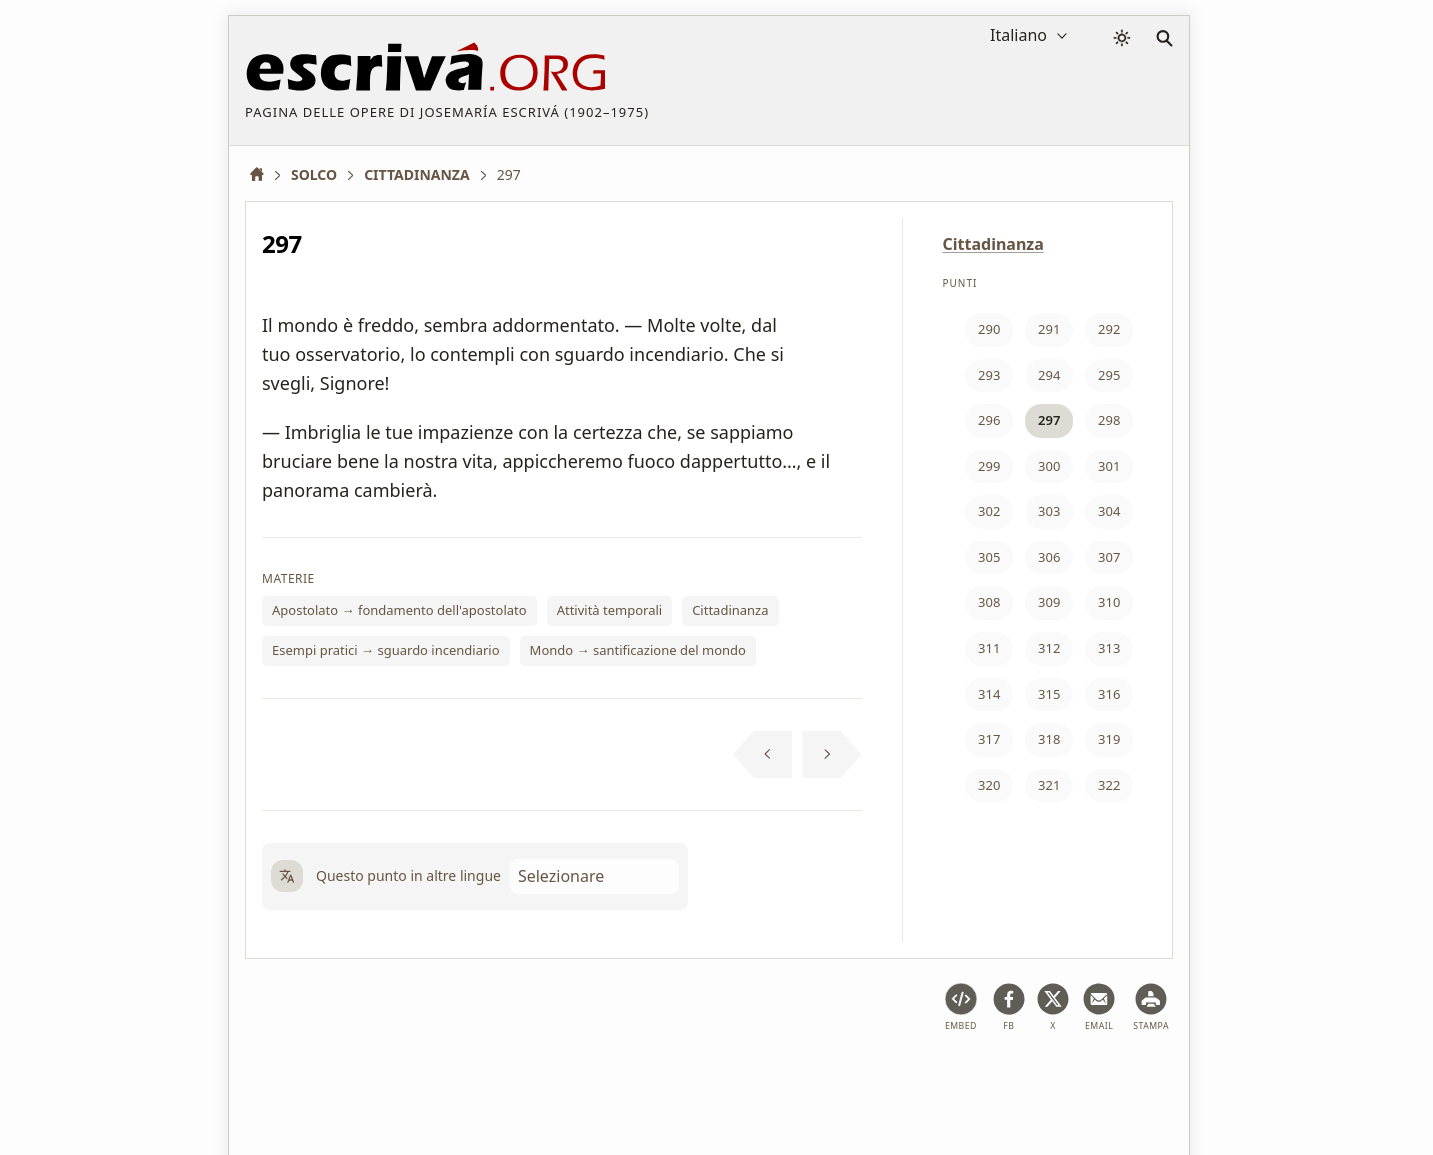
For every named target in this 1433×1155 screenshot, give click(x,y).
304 (1109, 511)
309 (1049, 602)
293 (989, 375)
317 (989, 739)
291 (1049, 329)
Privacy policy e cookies (523, 1078)
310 (1109, 602)
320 (989, 785)
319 (1109, 739)
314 (989, 694)
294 (1049, 375)
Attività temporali (610, 610)
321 (1049, 785)
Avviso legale (380, 1078)
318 (1049, 739)
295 (1109, 375)
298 (1109, 420)
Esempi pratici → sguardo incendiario (386, 650)
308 (989, 602)
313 (1109, 648)
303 (1049, 511)
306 (1049, 557)
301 (1109, 466)
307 (1109, 557)
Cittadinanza (730, 610)
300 (1049, 466)
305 (989, 557)
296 (989, 420)
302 (989, 511)
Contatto (855, 1078)
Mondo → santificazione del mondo (638, 650)
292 (1109, 329)
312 (1049, 648)
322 (1109, 785)
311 (989, 648)
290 (989, 329)
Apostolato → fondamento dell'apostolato (399, 610)
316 (1109, 694)
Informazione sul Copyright (713, 1078)
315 (1049, 694)
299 (989, 466)
